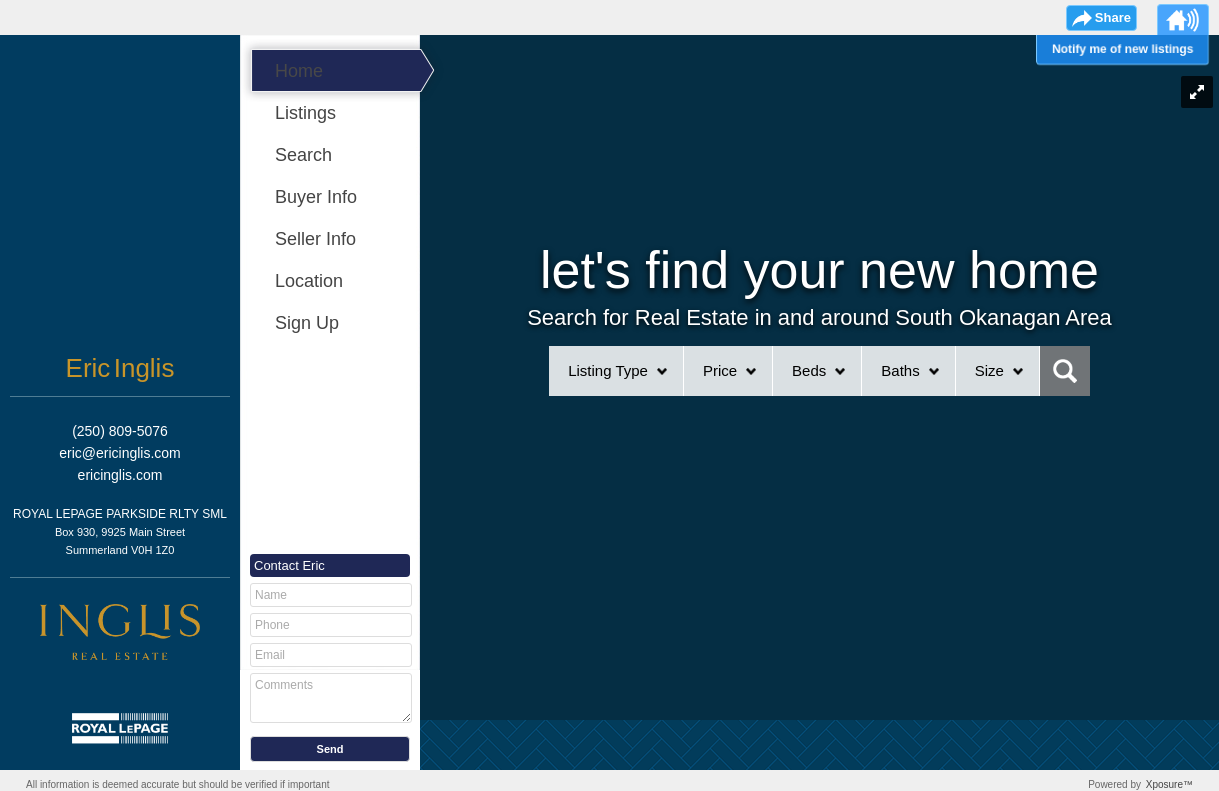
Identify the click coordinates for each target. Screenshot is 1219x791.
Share (1113, 17)
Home (299, 71)
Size (989, 370)
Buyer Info (316, 197)
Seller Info (315, 239)
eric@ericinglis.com (120, 453)
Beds (809, 370)
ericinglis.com (120, 475)
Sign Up (307, 323)
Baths (900, 370)
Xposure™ (1169, 784)
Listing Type (608, 370)
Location (309, 281)
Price (720, 370)
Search (303, 155)
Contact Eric (289, 565)
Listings (305, 113)
